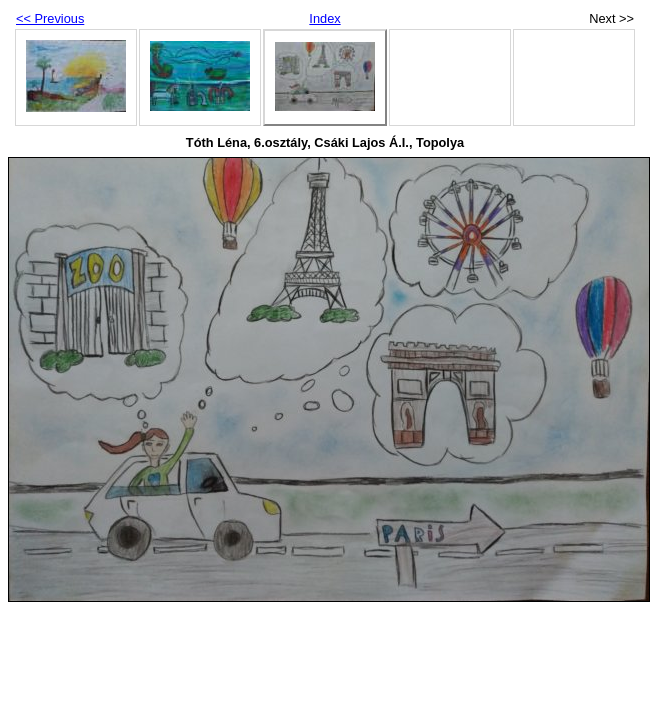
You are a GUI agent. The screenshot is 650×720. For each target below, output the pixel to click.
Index (324, 18)
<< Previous (50, 18)
